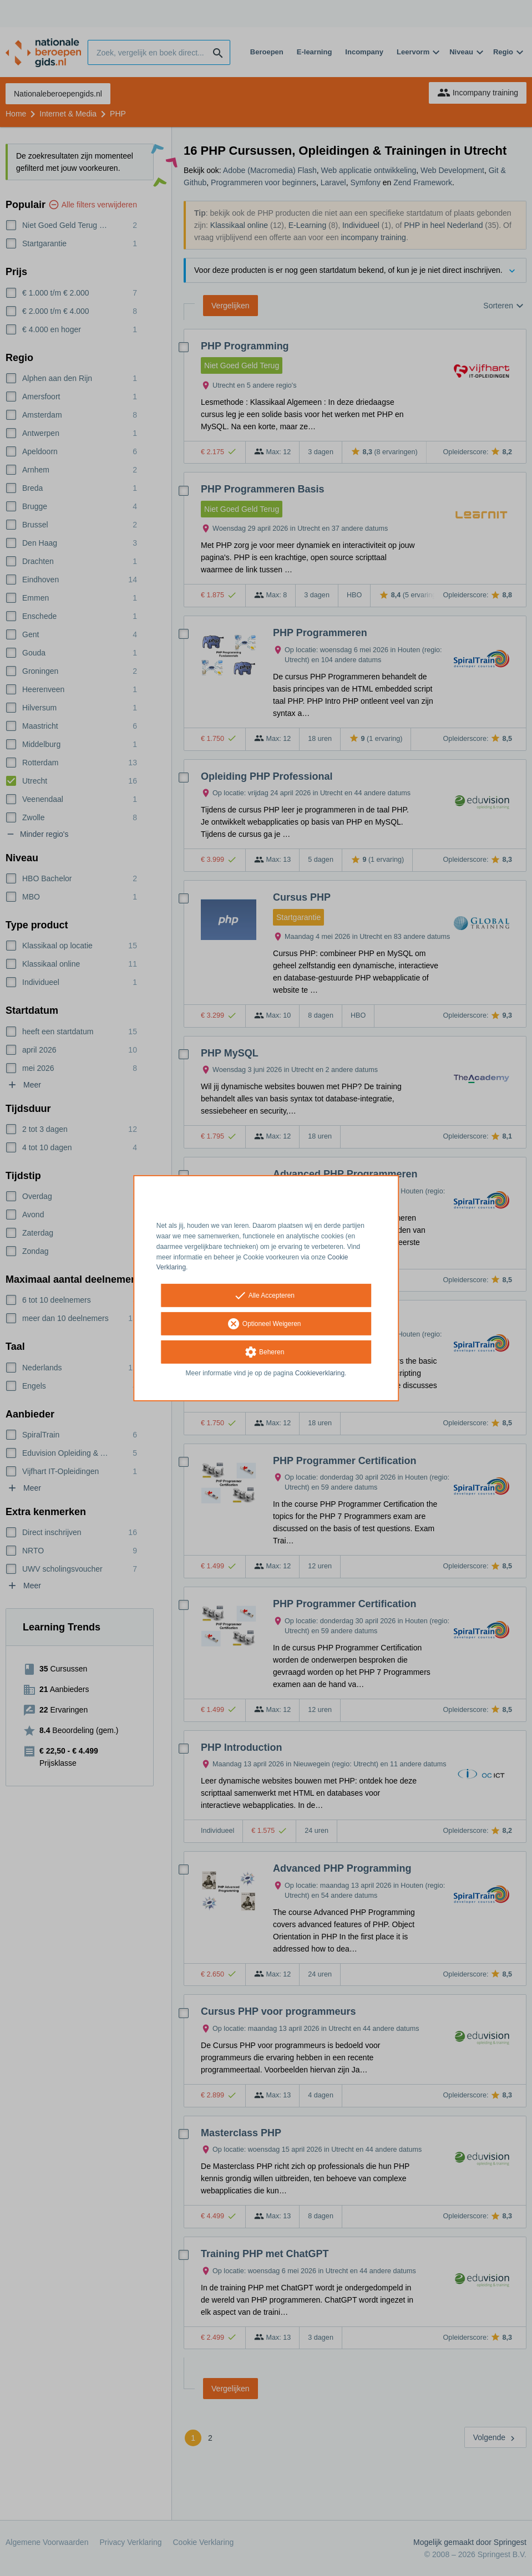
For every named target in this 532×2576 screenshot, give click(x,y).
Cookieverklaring (319, 1373)
